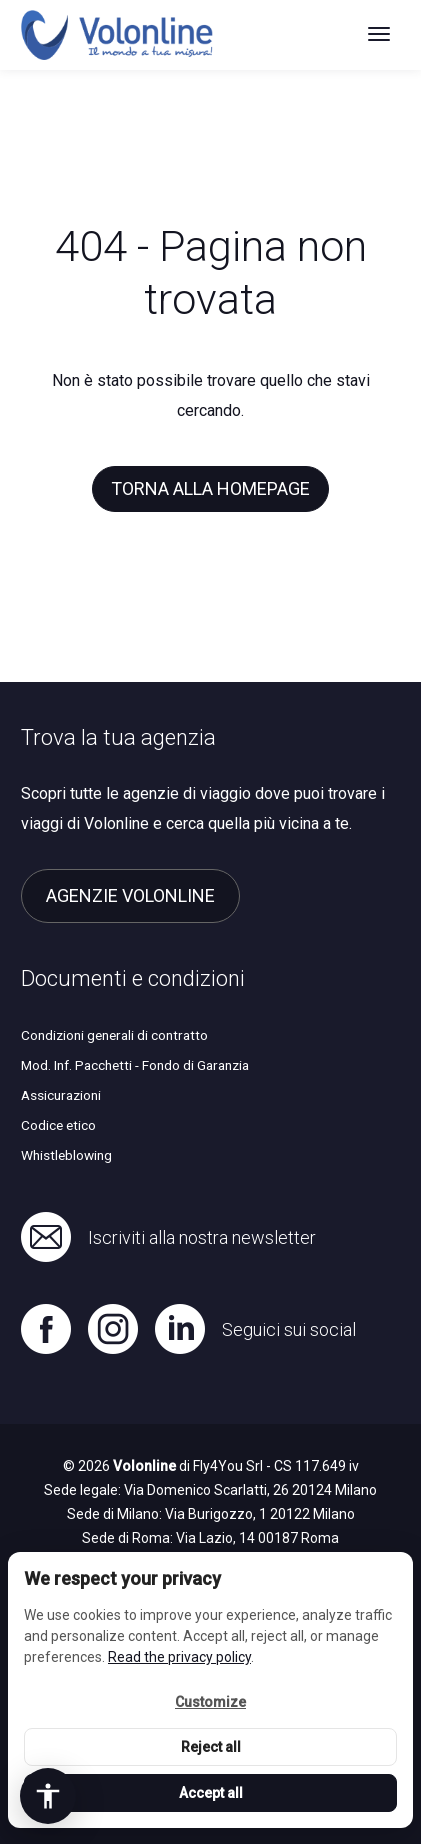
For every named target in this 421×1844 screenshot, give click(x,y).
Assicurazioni (61, 1095)
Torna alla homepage (210, 488)
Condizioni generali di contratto (114, 1035)
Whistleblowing (66, 1155)
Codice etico (58, 1125)
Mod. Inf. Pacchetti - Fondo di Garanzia (135, 1065)
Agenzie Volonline (130, 895)
